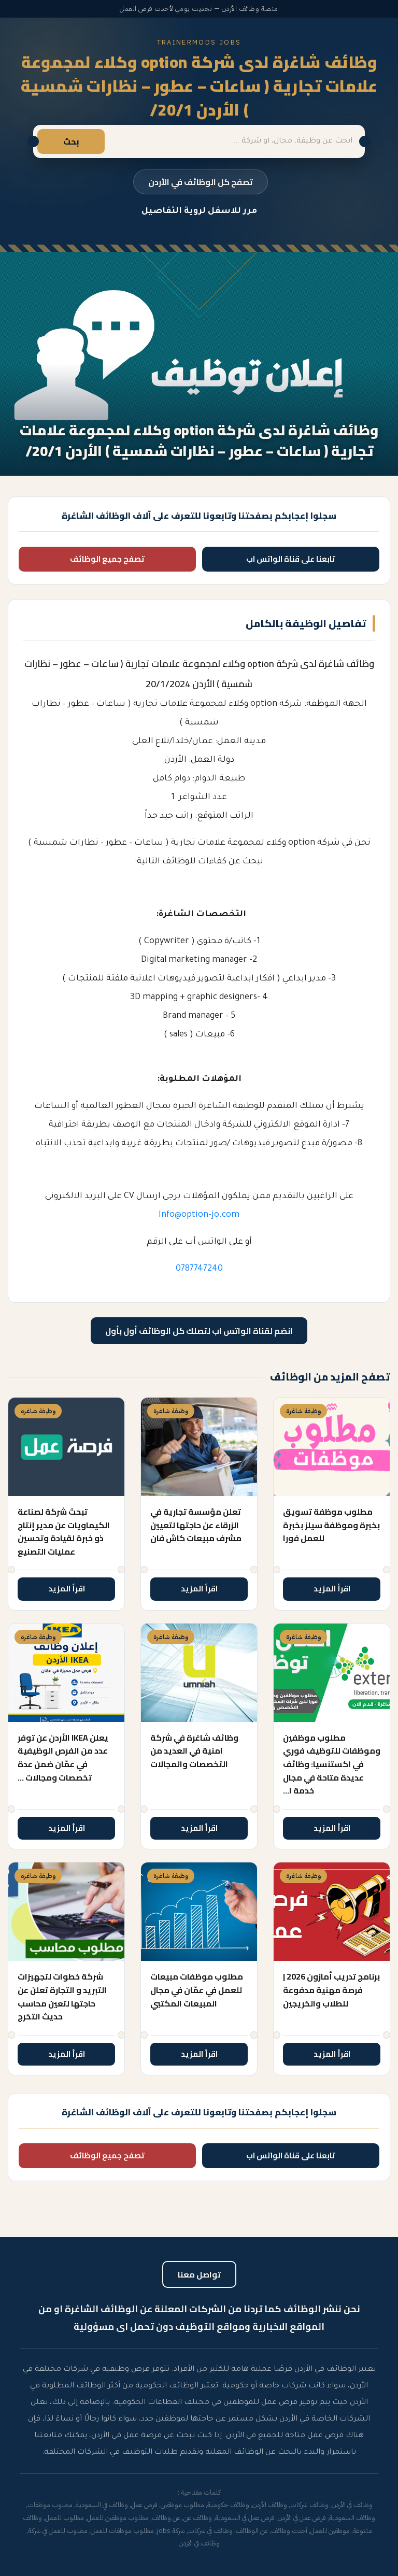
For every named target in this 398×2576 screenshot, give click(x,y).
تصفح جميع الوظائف (107, 558)
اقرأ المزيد (332, 1588)
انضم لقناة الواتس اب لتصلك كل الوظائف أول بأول (199, 1331)
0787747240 (199, 1269)
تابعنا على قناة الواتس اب (290, 558)
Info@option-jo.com (199, 1215)
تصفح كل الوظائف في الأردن (200, 182)
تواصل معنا (199, 2274)
